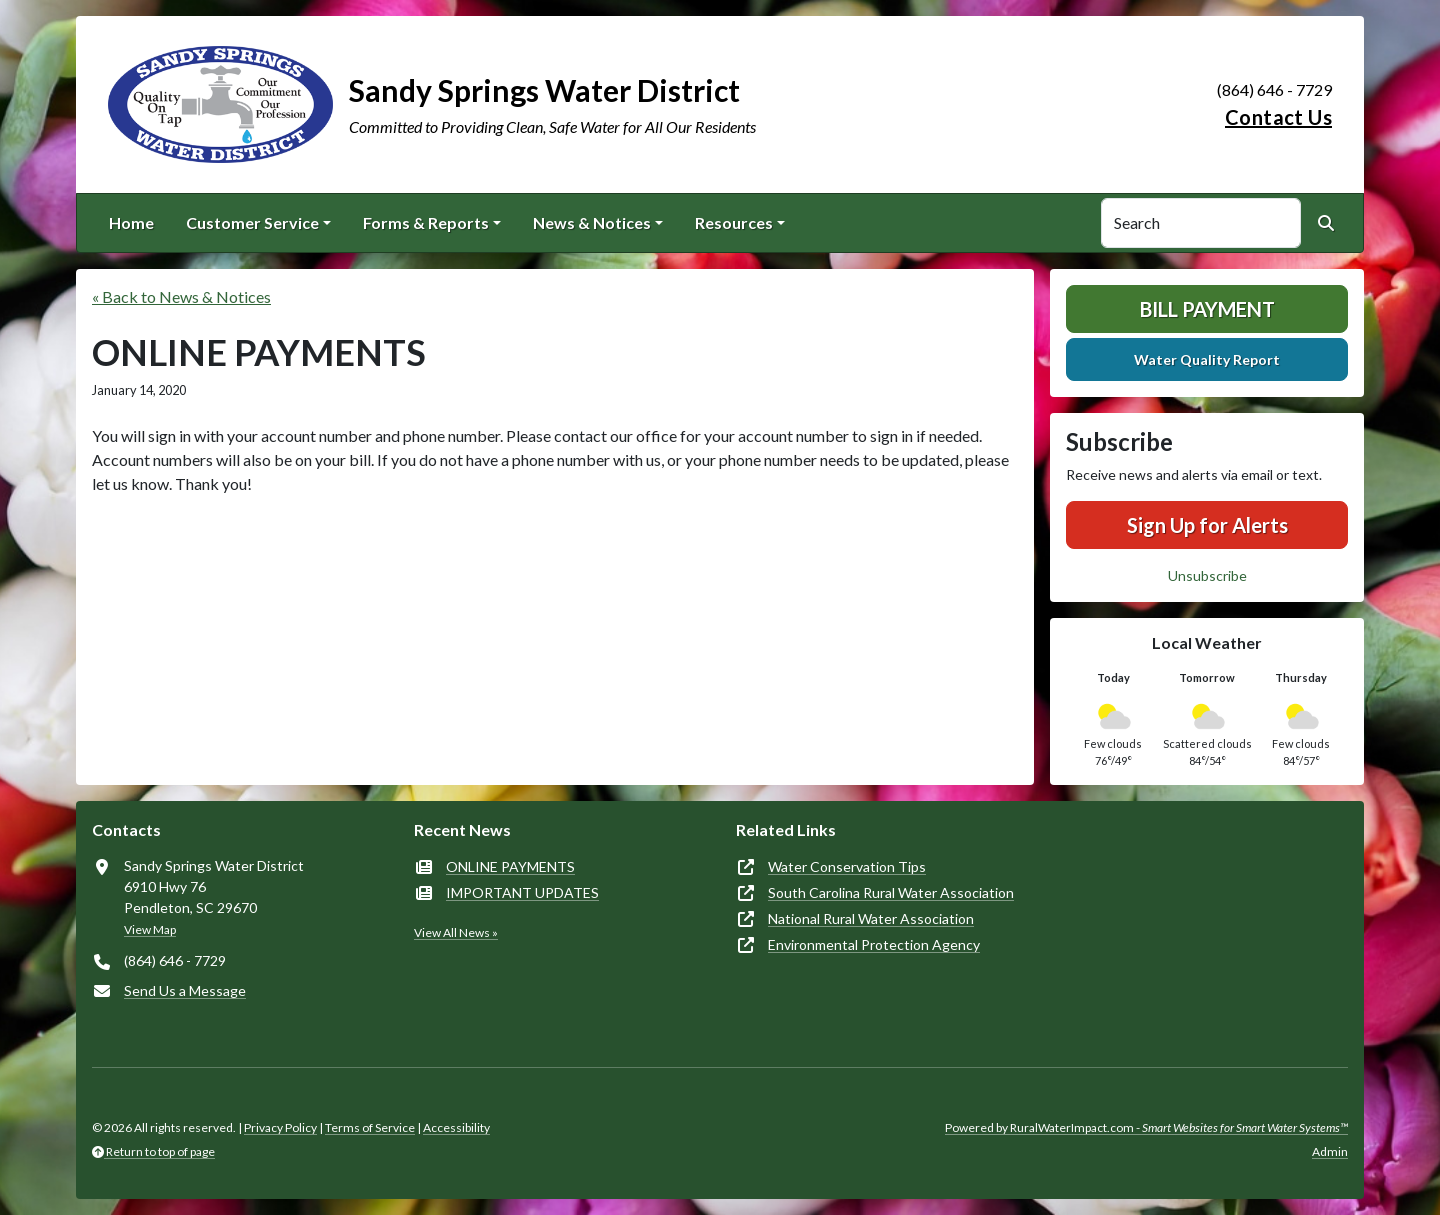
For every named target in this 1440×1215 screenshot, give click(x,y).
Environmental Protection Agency (874, 944)
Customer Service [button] (252, 222)
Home (131, 222)
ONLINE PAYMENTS (510, 866)
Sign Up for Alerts (1207, 525)
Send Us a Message (185, 990)
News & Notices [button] (592, 222)
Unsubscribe (1207, 575)
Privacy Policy (280, 1127)
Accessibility (456, 1127)
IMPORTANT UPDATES (522, 892)
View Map (150, 929)
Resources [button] (734, 222)
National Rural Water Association (871, 918)
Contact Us (1278, 117)
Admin (1330, 1151)
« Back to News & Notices (181, 296)
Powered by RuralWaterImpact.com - (1146, 1127)
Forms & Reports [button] (426, 222)
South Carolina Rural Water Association (891, 892)
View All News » (456, 932)
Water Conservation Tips (847, 866)
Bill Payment (1207, 309)
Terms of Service (370, 1127)
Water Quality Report (1207, 359)
